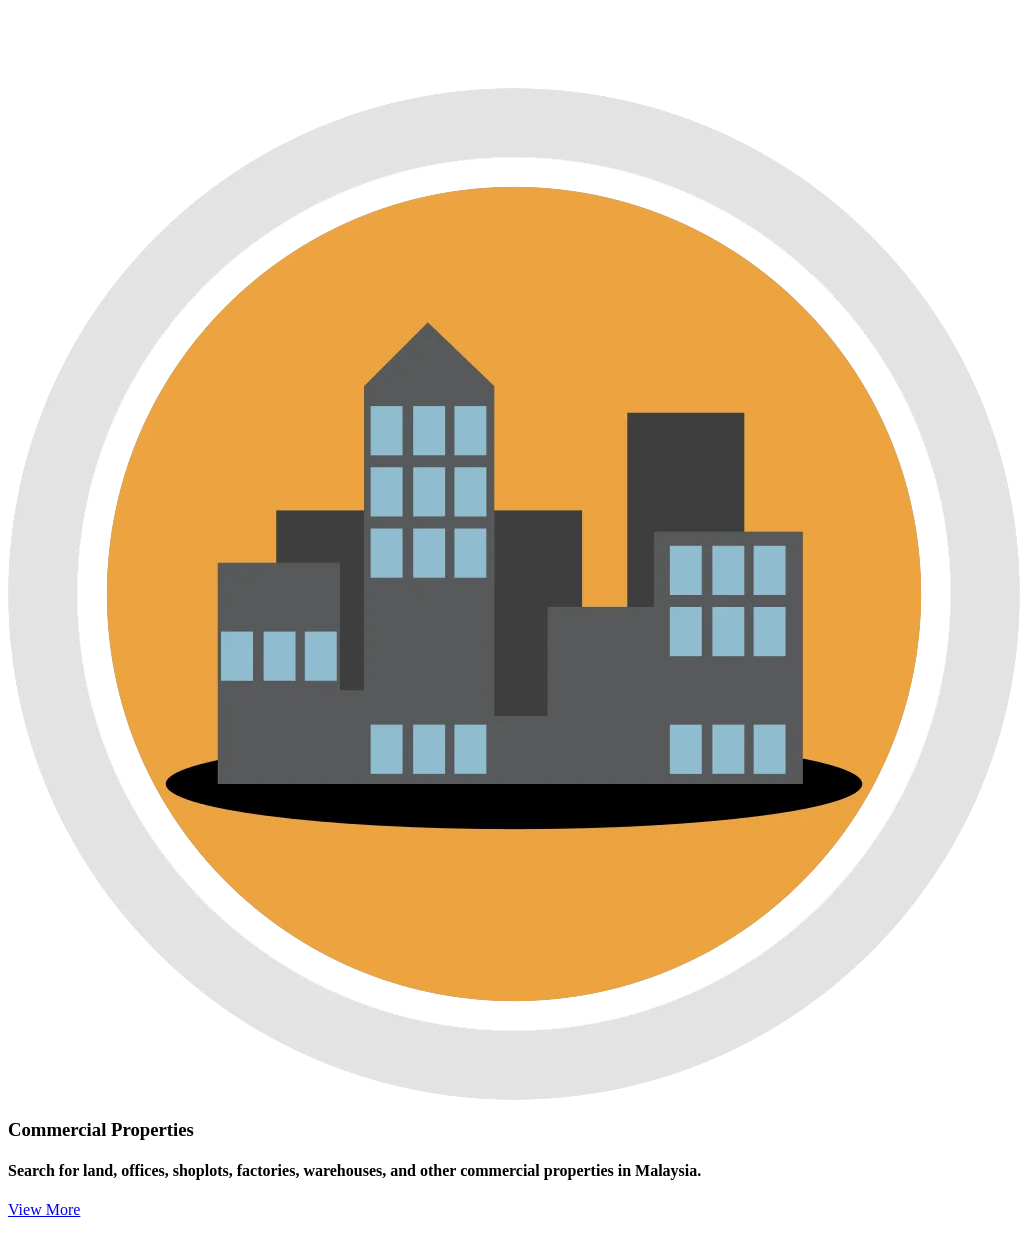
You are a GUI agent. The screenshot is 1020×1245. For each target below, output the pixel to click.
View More (44, 1209)
